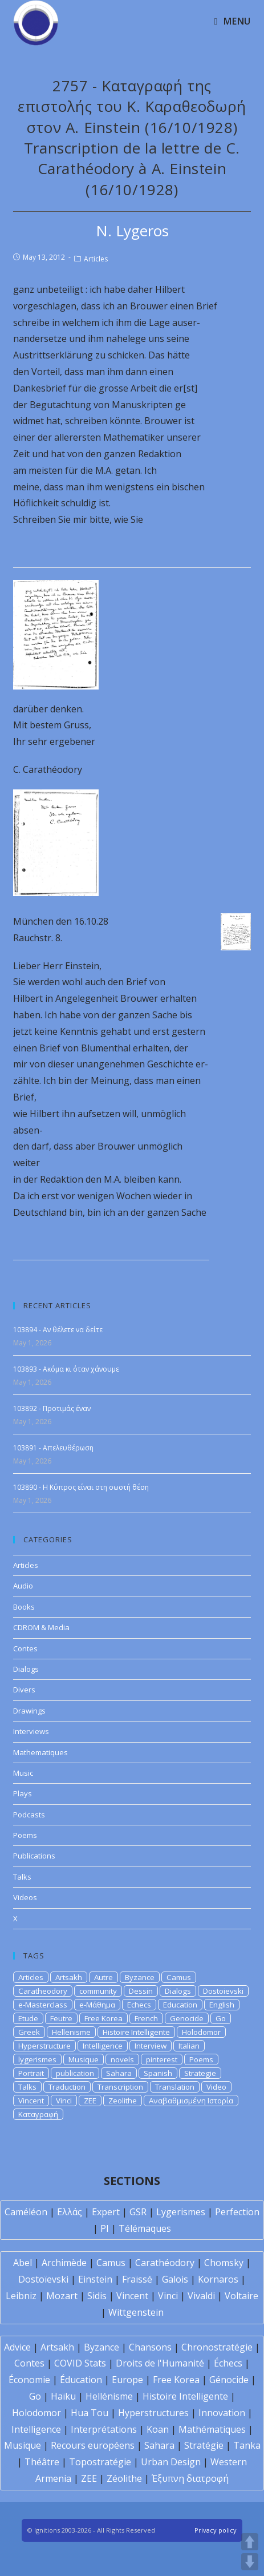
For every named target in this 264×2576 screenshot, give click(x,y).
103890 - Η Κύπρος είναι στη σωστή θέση (81, 1487)
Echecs (139, 2004)
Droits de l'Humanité (160, 2363)
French (146, 2018)
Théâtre (42, 2462)
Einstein (95, 2279)
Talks (22, 1877)
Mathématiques (212, 2429)
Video (216, 2087)
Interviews (31, 1731)
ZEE (90, 2100)
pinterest (161, 2059)
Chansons (150, 2347)
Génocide (229, 2379)
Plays (22, 1793)
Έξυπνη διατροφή (190, 2478)
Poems (25, 1835)
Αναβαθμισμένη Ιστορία (191, 2100)
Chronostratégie (217, 2347)
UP (249, 2541)
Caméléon (26, 2212)
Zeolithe (122, 2100)
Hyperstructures (153, 2412)
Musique (83, 2059)
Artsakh (68, 1977)
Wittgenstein (136, 2312)
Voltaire (241, 2295)
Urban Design (171, 2462)
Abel (22, 2262)
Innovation (221, 2412)
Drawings (29, 1711)
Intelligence (103, 2046)
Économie (29, 2379)
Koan (158, 2429)
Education (180, 2004)
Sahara (119, 2073)
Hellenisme (71, 2032)
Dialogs (26, 1669)
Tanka (247, 2445)
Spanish (158, 2073)
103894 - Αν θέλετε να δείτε (58, 1330)
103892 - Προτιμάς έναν (52, 1408)
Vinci (64, 2100)
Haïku (63, 2396)
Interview (150, 2046)
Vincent (31, 2100)
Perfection (237, 2212)
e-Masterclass (42, 2004)
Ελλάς (69, 2212)
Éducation (81, 2379)
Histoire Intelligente (136, 2032)
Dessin (141, 1991)
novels (122, 2059)
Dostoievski (223, 1991)
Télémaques (145, 2228)
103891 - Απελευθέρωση (53, 1448)
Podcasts (29, 1814)
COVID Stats (80, 2363)
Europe (127, 2379)
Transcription (120, 2087)
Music (23, 1773)
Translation (174, 2087)
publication (75, 2073)
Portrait (31, 2073)
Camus (178, 1977)
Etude (28, 2018)
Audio (23, 1586)
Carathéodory (164, 2262)
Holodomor (201, 2032)
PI (104, 2228)
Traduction (67, 2087)
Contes (25, 1648)
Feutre (61, 2018)
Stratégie (204, 2445)
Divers (24, 1689)
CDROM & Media (41, 1627)
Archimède (64, 2262)
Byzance (140, 1977)
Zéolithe (124, 2478)
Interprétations (104, 2429)
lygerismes (37, 2059)
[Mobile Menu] (232, 21)
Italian (189, 2046)
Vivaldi (201, 2295)
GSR (138, 2212)
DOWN (249, 2561)
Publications (34, 1856)
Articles (96, 259)
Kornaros (218, 2279)
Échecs (228, 2363)
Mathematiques (40, 1752)
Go (221, 2018)
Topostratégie (100, 2462)
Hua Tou (89, 2412)
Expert (106, 2212)
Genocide (187, 2018)
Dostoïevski (43, 2279)
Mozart (62, 2295)
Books (24, 1607)
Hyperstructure (44, 2046)
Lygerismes (180, 2212)
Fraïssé (137, 2279)
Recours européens (93, 2445)
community (98, 1991)
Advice (17, 2347)
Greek (29, 2032)
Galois (175, 2279)
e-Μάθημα (97, 2004)
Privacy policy (215, 2530)
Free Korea (103, 2018)
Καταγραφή (38, 2114)
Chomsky (223, 2262)
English (221, 2004)
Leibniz (21, 2295)
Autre (103, 1977)
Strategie (200, 2073)
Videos (25, 1897)
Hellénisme (109, 2396)
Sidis (97, 2295)
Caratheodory (42, 1991)
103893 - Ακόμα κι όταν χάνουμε (66, 1369)
